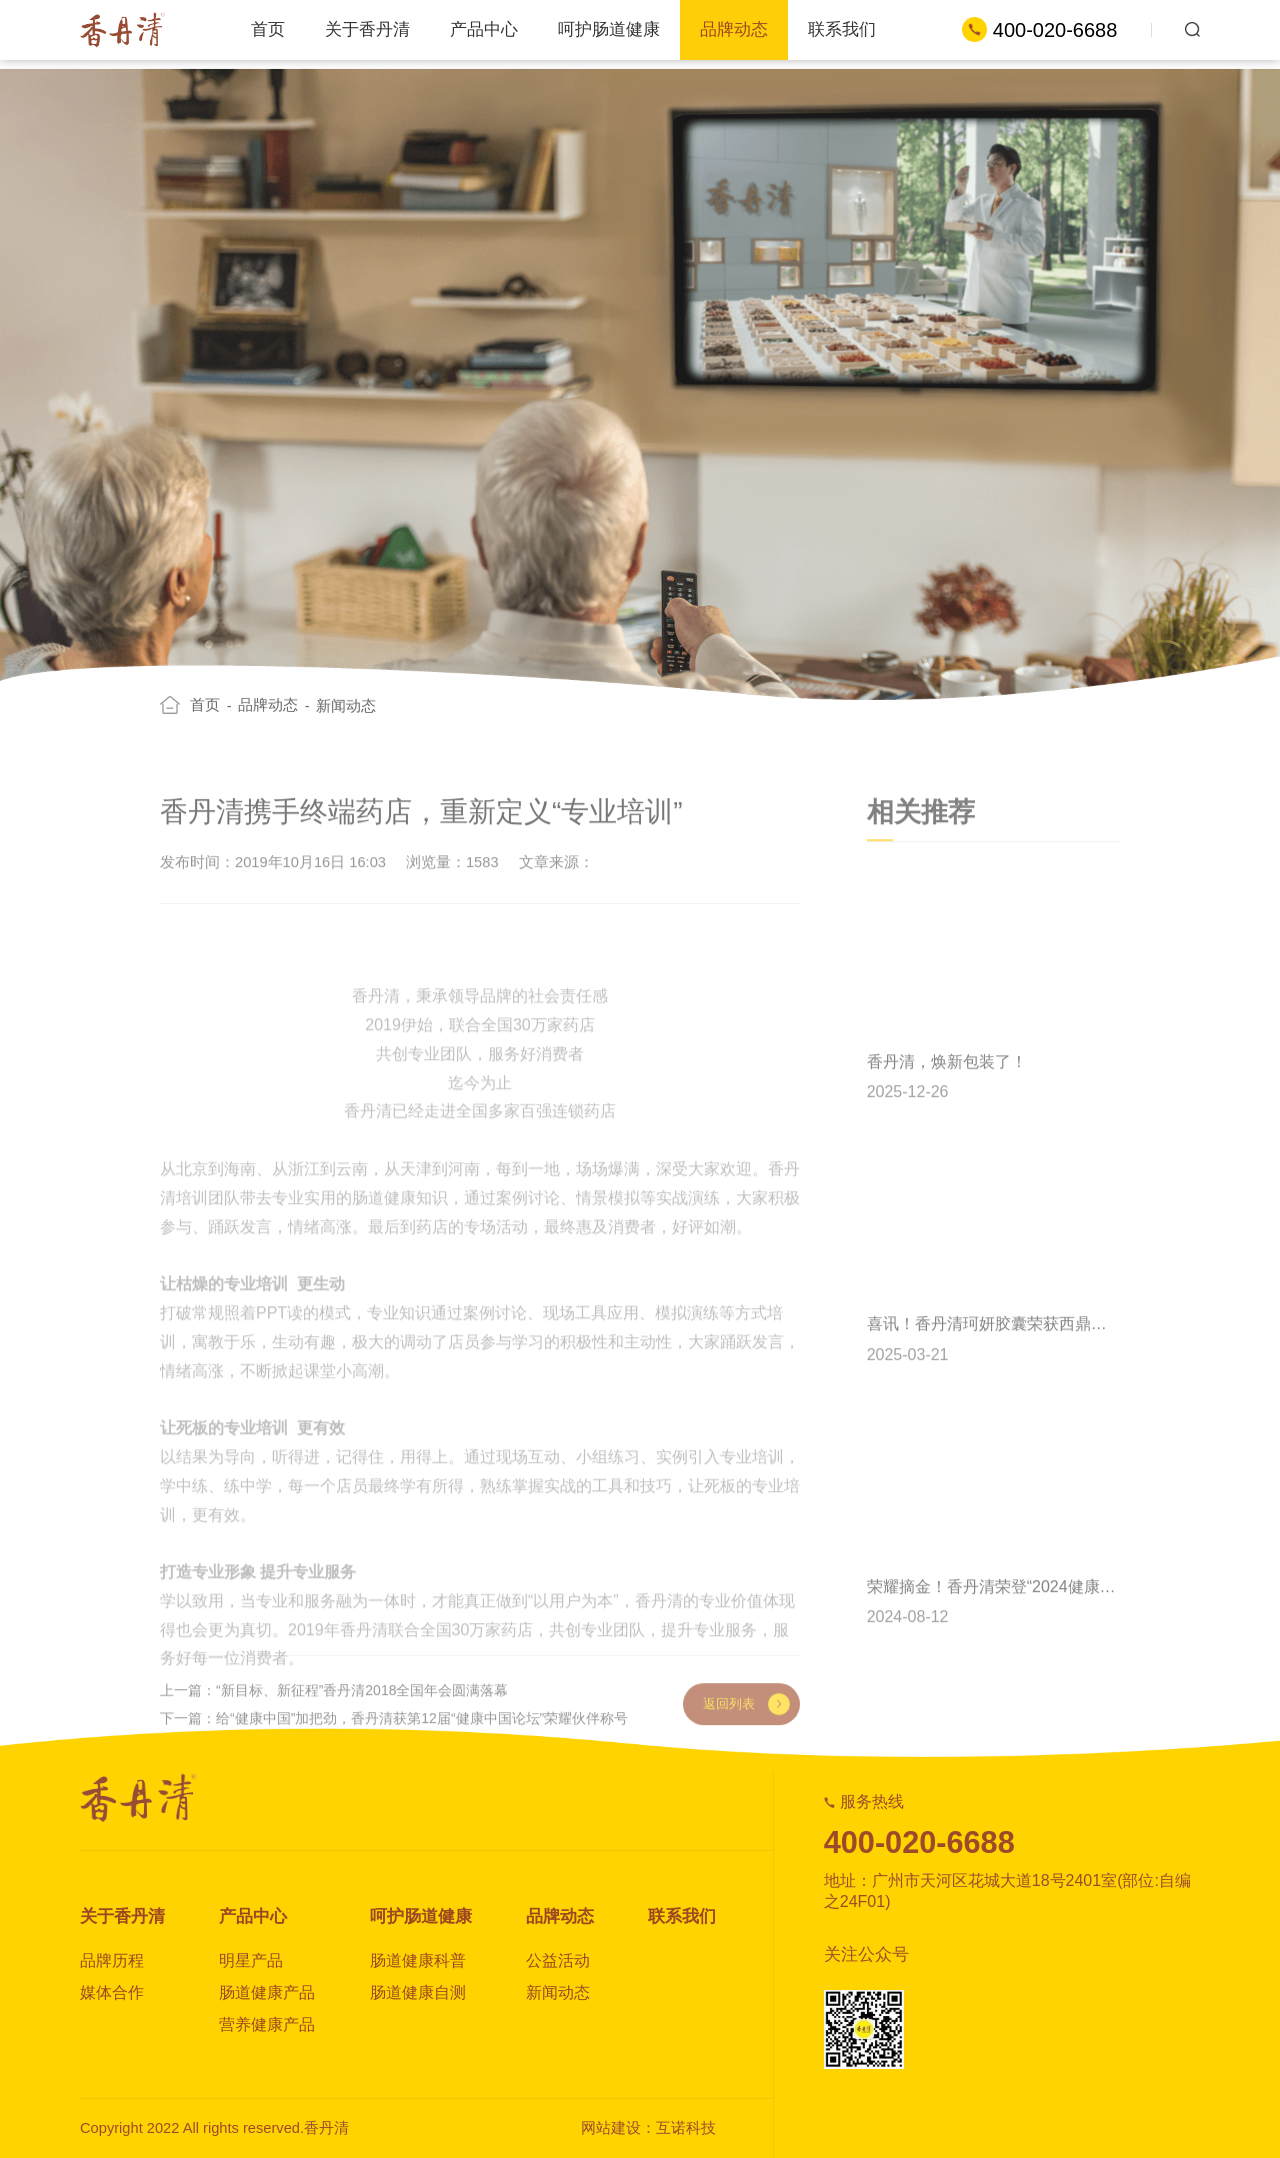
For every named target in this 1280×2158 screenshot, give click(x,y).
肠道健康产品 (267, 1992)
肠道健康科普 (418, 1960)
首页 (268, 29)
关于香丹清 (367, 29)
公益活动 (558, 1960)
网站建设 (611, 2128)
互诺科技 (686, 2128)
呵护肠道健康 (609, 29)
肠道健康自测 (418, 1992)
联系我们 (842, 29)
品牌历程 (112, 1960)
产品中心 (484, 29)
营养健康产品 (267, 2024)
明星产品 (251, 1960)
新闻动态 (346, 728)
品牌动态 (734, 29)
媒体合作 (112, 1992)
